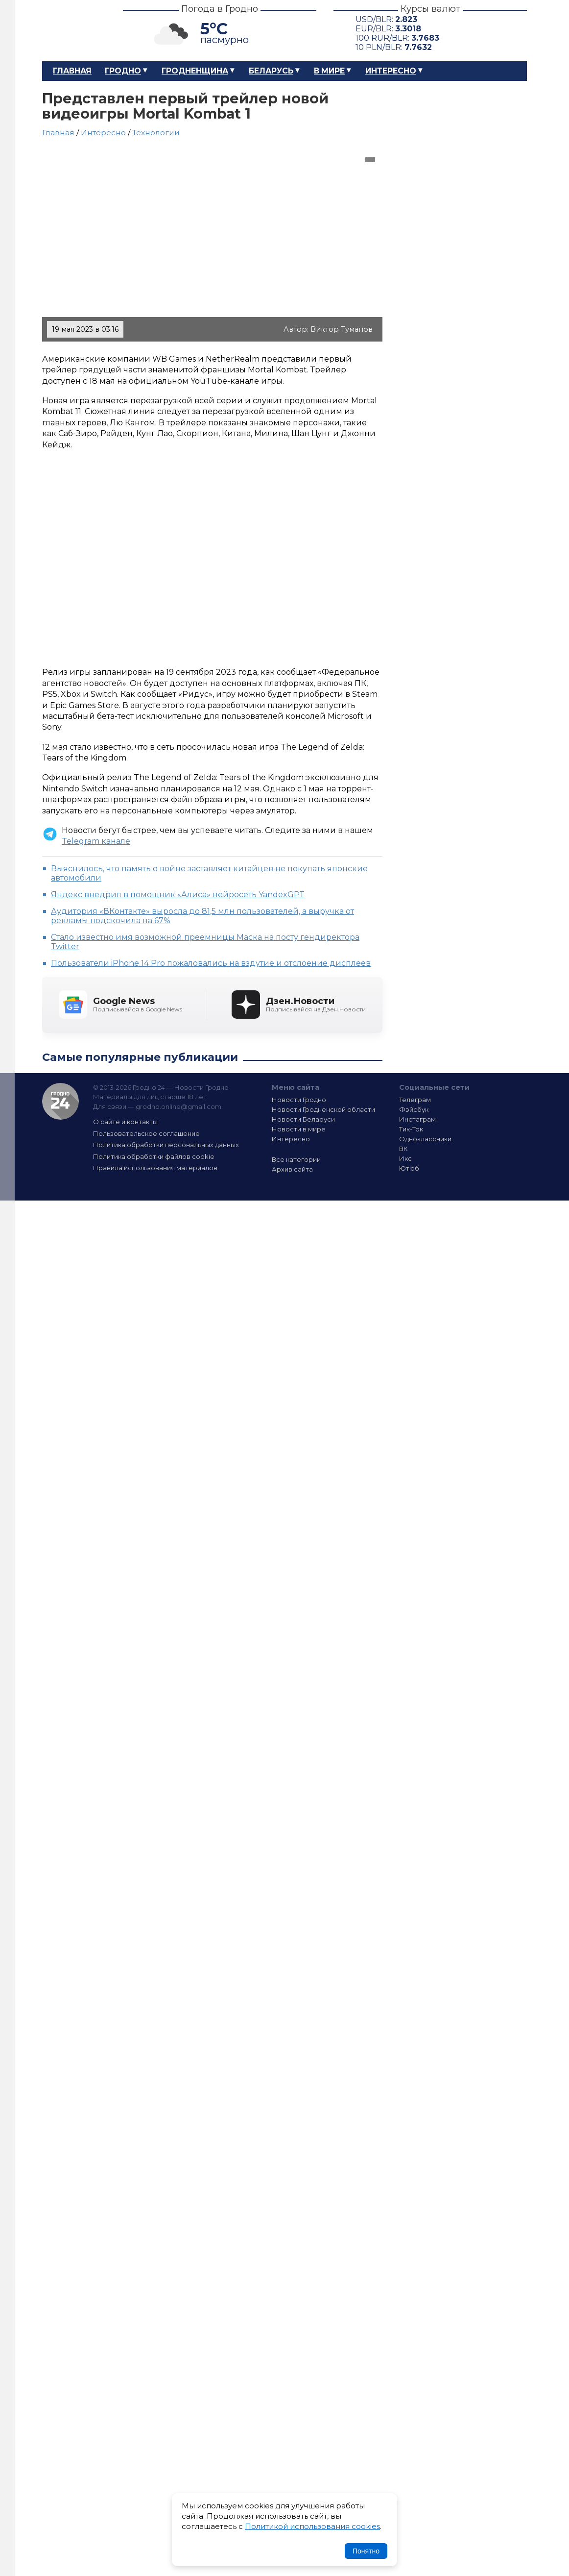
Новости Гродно (299, 1100)
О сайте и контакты (125, 1122)
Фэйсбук (413, 1109)
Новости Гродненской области (323, 1109)
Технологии (156, 132)
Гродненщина (195, 70)
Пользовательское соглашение (146, 1133)
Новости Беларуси (303, 1119)
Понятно (366, 2551)
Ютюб (409, 1168)
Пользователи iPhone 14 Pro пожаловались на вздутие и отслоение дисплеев (211, 963)
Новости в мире (299, 1129)
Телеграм (415, 1100)
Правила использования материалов (155, 1168)
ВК (403, 1149)
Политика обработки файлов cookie (153, 1156)
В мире (329, 70)
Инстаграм (417, 1119)
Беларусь (271, 70)
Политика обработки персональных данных (166, 1145)
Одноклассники (425, 1139)
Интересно (390, 70)
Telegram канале (96, 841)
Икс (405, 1158)
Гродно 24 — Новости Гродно (60, 1101)
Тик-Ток (411, 1129)
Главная (72, 70)
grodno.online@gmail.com (178, 1106)
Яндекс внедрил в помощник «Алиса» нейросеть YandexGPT (178, 894)
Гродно (123, 70)
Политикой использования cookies (312, 2526)
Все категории (296, 1159)
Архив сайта (292, 1169)
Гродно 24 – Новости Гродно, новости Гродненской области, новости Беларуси (74, 30)
